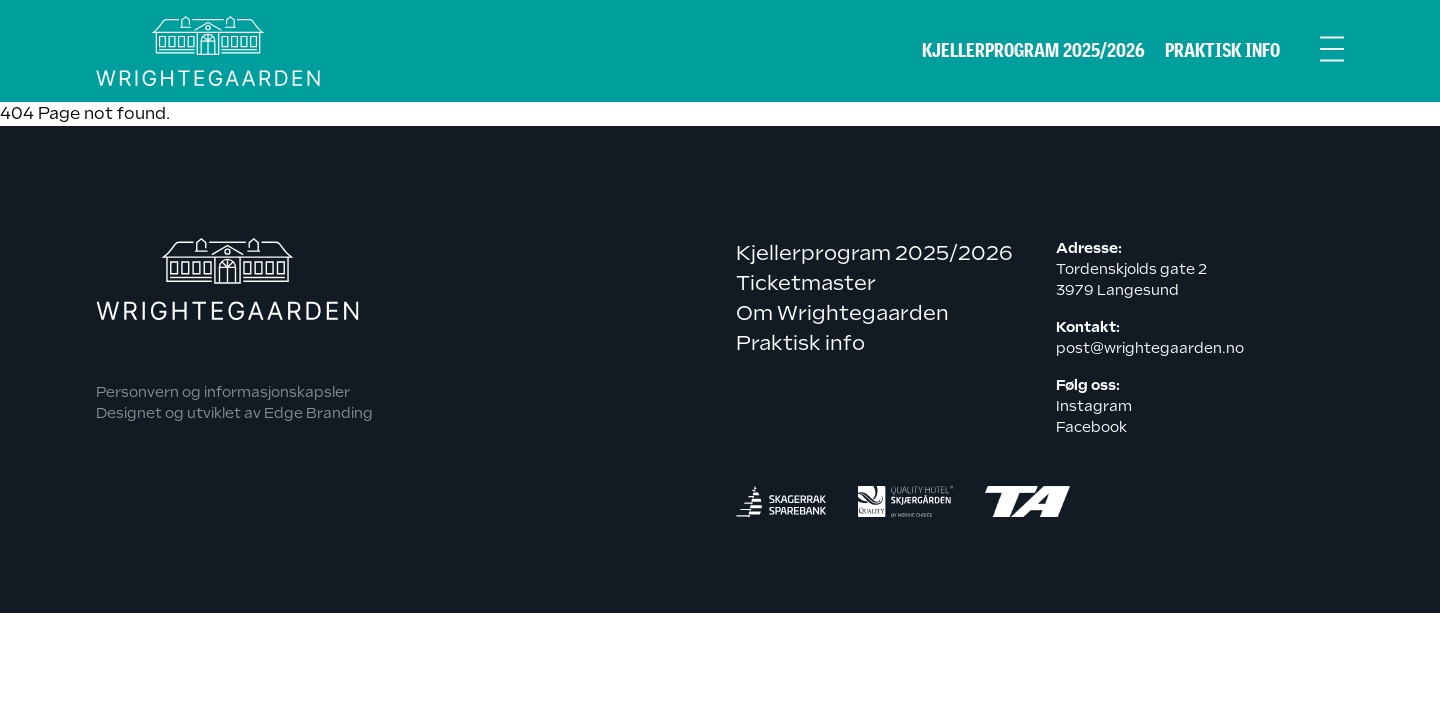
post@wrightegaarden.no (1150, 348)
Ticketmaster (806, 283)
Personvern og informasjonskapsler (223, 392)
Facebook (1091, 427)
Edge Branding (318, 413)
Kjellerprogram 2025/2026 (1033, 50)
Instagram (1094, 406)
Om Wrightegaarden (842, 313)
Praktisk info (1222, 50)
